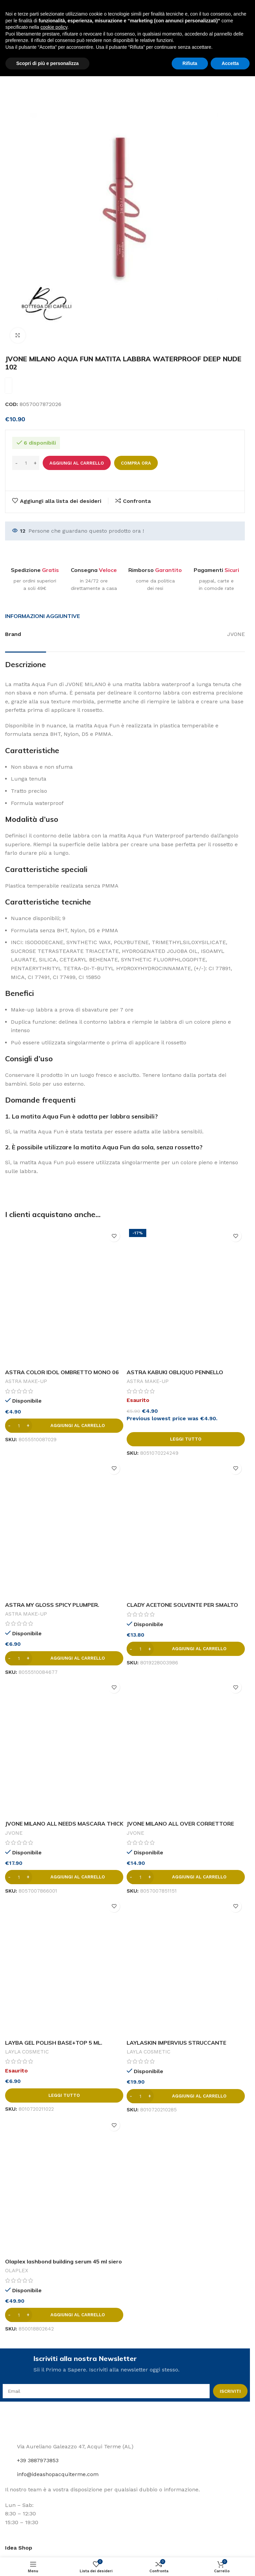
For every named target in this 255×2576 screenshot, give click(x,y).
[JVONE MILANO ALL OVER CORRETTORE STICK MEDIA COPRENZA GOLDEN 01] (186, 1747)
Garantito (168, 570)
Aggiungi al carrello (76, 463)
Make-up (40, 50)
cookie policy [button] (54, 2527)
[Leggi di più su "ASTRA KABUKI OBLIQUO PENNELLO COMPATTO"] (186, 1439)
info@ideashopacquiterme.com (58, 2474)
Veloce (108, 570)
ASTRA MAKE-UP (26, 1381)
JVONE (14, 1833)
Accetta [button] (230, 2563)
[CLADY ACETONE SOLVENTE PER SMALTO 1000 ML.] (186, 1528)
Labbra (69, 50)
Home (13, 50)
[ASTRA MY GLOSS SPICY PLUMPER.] (64, 1528)
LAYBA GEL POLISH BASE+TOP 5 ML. (53, 2042)
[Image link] (25, 2425)
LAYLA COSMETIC (27, 2052)
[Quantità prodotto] (26, 463)
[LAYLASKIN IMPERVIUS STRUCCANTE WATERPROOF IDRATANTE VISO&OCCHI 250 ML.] (186, 1966)
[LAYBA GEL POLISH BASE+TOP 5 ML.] (64, 1966)
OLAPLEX (16, 2271)
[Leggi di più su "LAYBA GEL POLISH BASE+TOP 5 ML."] (64, 2095)
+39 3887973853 (38, 2460)
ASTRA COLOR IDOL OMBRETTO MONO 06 (62, 1372)
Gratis (50, 570)
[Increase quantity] (35, 463)
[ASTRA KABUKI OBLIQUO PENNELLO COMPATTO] (186, 1296)
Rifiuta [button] (190, 2563)
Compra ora (136, 463)
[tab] (42, 616)
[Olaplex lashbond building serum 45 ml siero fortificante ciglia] (64, 2185)
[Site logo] (22, 9)
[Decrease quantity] (16, 463)
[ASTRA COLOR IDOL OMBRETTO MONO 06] (64, 1296)
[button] (64, 1426)
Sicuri (232, 570)
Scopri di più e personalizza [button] (47, 2563)
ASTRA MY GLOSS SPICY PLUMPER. (52, 1604)
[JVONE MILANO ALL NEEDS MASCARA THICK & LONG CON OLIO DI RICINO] (64, 1747)
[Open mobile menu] (8, 31)
